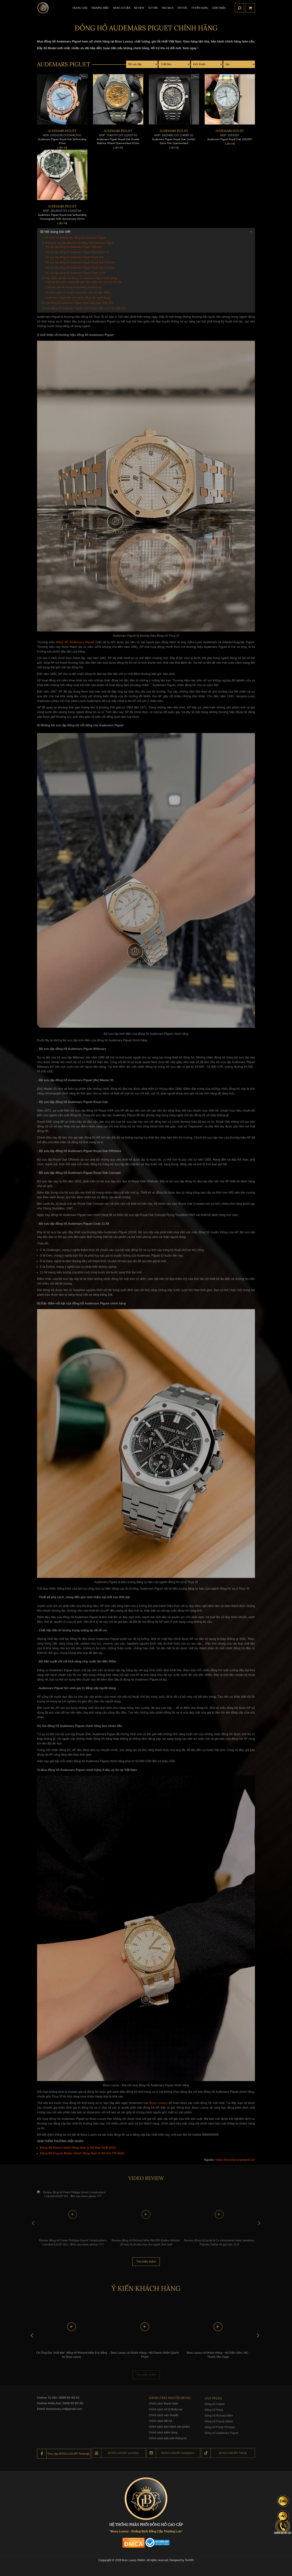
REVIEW (139, 10)
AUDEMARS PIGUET (62, 131)
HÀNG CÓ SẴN (121, 10)
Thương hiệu (100, 10)
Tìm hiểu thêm (146, 2274)
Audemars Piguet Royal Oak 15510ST (229, 140)
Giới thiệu (219, 10)
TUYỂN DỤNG (199, 10)
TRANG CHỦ (79, 10)
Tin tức (182, 10)
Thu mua (167, 10)
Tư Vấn (153, 10)
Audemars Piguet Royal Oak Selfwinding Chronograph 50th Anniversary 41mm (62, 221)
